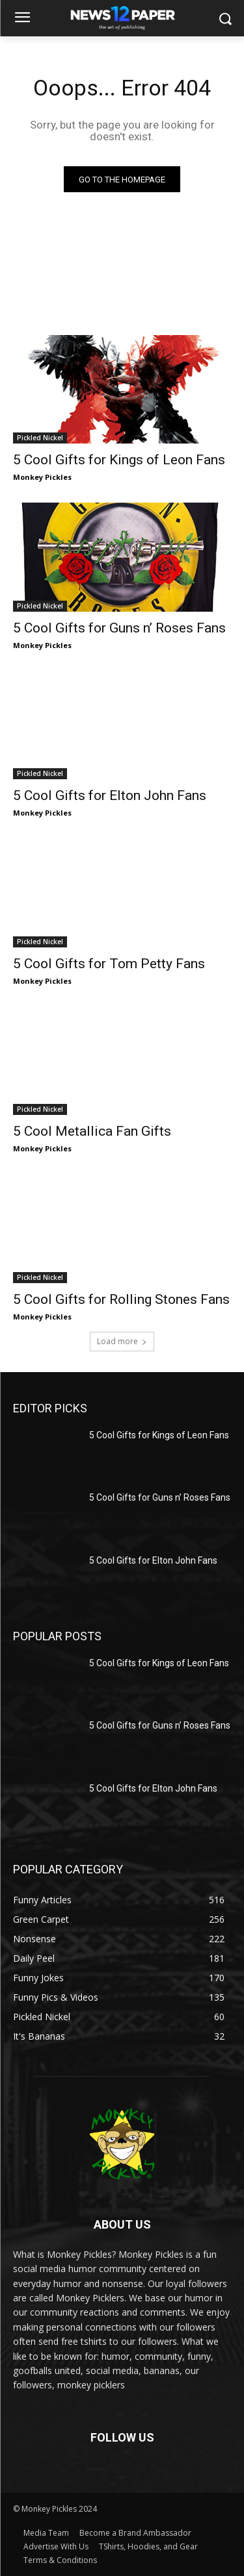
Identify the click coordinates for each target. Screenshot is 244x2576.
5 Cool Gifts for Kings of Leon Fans (119, 460)
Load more (122, 1341)
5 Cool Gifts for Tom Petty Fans (109, 963)
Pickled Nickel (40, 437)
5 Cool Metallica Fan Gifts (92, 1131)
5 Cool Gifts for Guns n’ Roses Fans (119, 628)
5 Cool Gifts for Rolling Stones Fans (121, 1299)
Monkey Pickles (42, 477)
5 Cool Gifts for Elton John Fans (109, 795)
